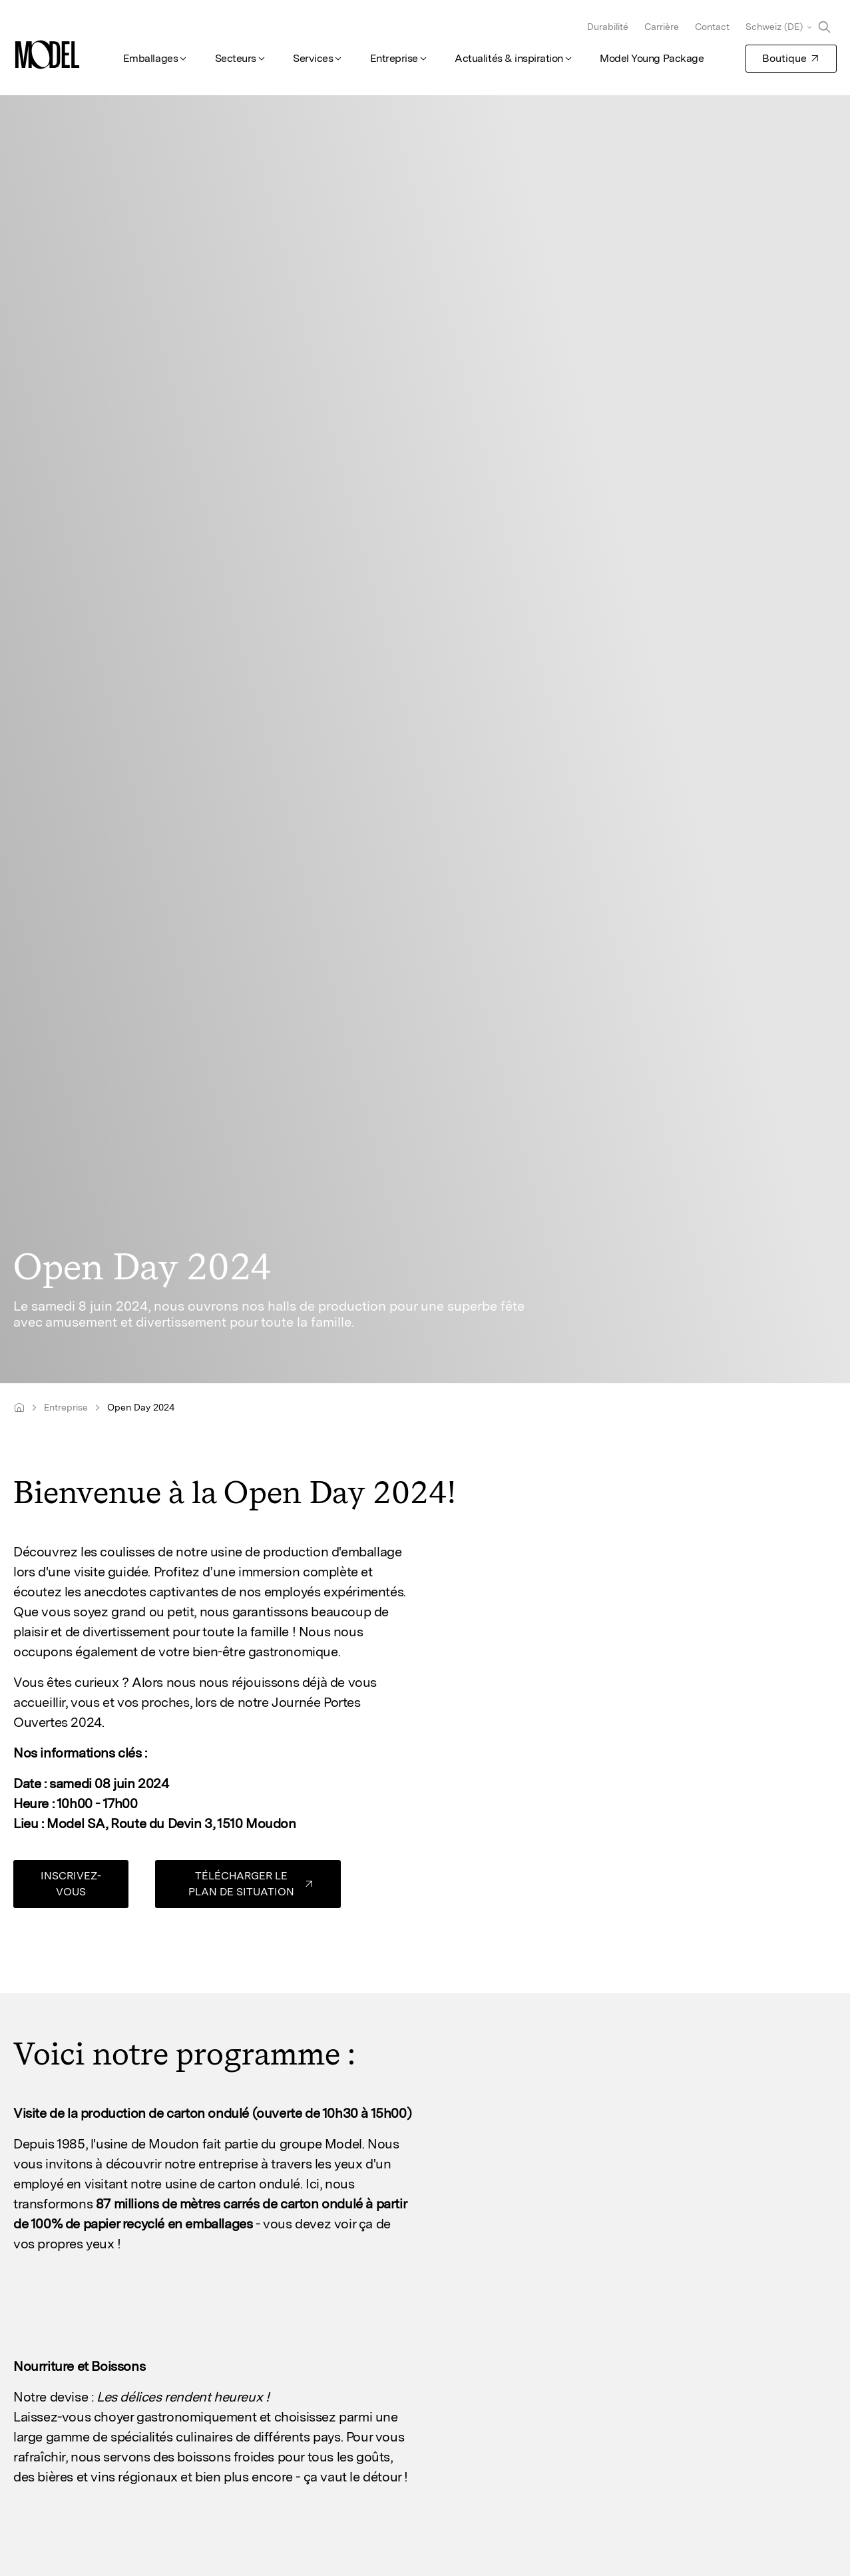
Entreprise (394, 58)
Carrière (661, 26)
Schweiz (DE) (774, 26)
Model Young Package (652, 58)
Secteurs (235, 58)
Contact (712, 26)
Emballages (150, 58)
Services (313, 58)
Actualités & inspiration (508, 58)
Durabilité (607, 26)
